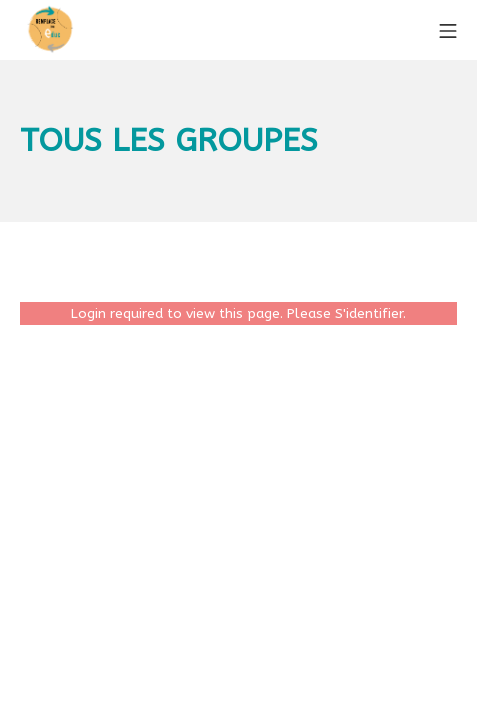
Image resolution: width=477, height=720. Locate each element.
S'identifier (369, 313)
